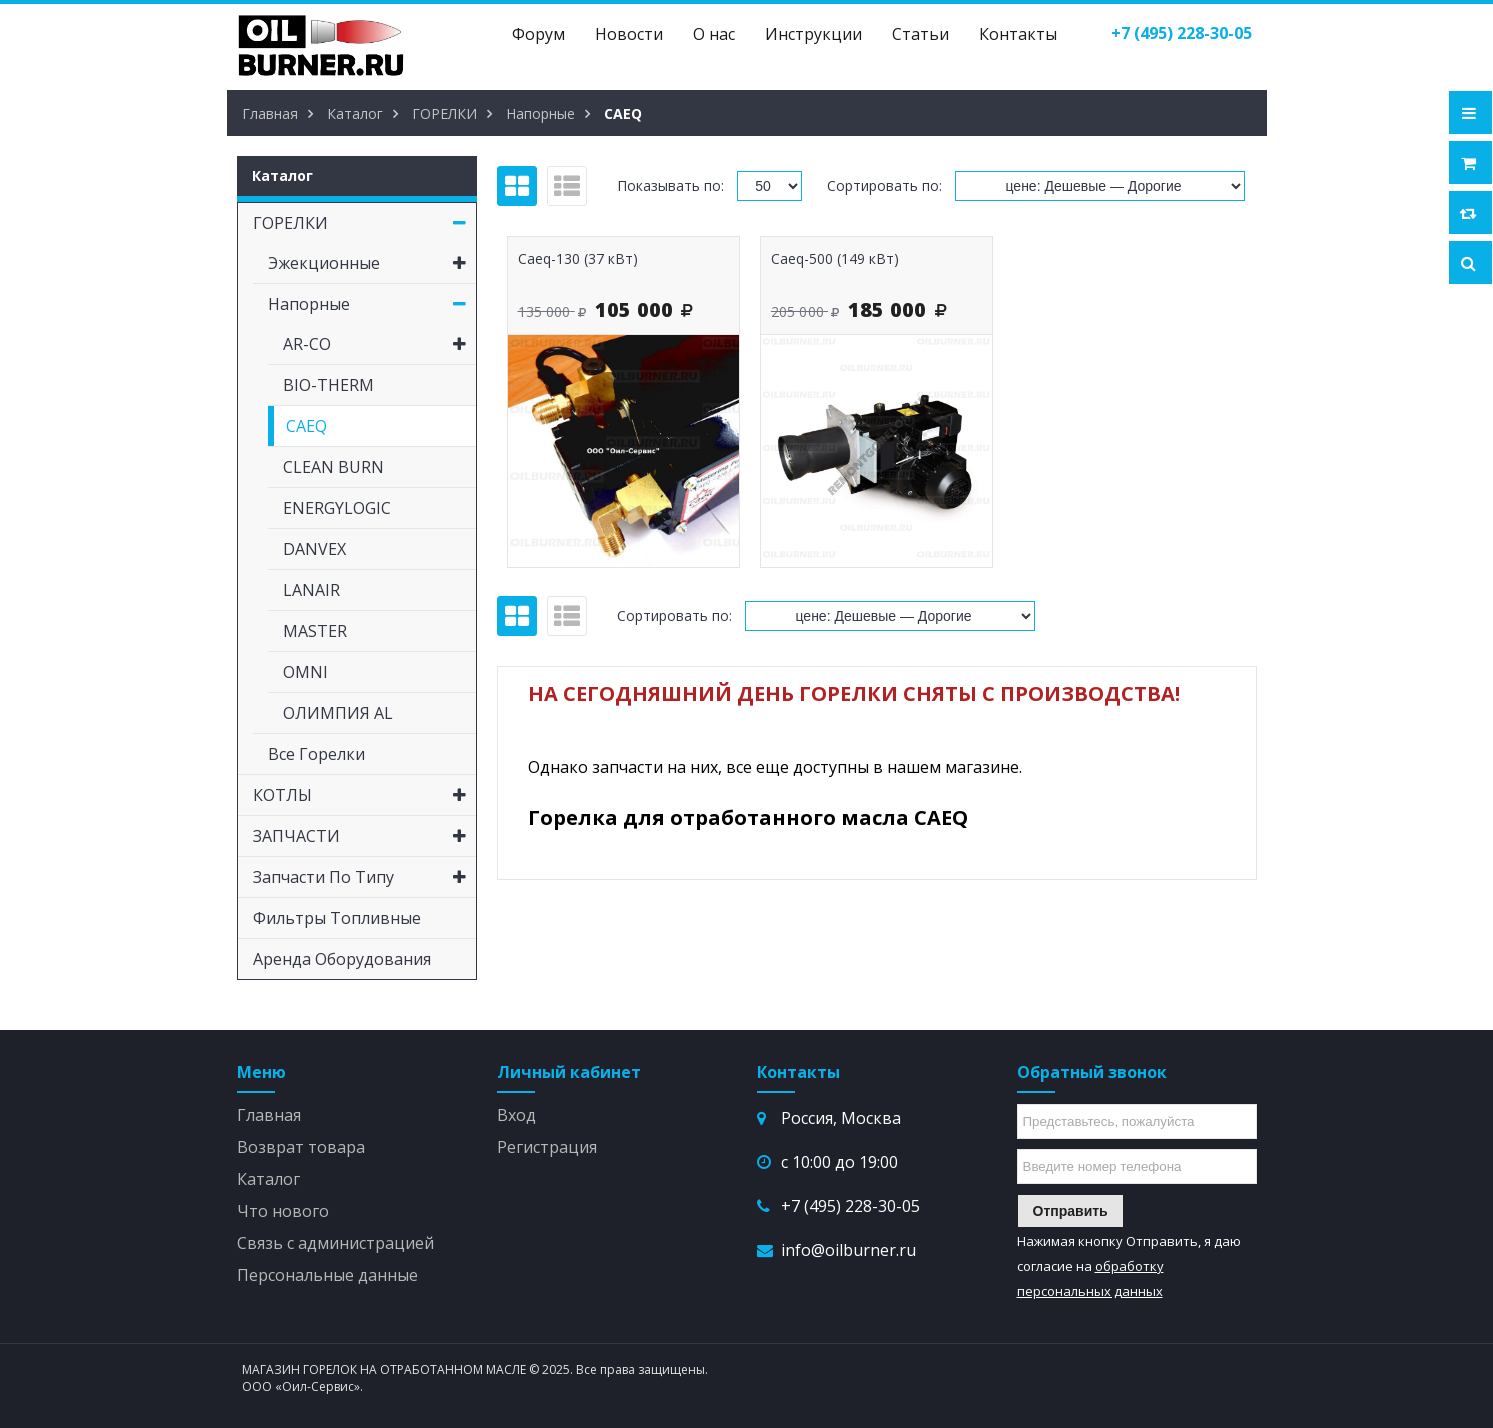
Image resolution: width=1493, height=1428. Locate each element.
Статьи (920, 34)
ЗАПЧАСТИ (364, 836)
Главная (269, 1115)
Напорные (372, 304)
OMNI (305, 672)
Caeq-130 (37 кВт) (578, 258)
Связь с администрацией (335, 1243)
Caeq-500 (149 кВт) (835, 258)
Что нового (283, 1211)
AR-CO (379, 344)
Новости (629, 34)
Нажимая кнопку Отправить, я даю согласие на (1129, 1266)
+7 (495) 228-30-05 (850, 1206)
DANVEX (314, 549)
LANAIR (311, 590)
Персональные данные (327, 1275)
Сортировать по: (884, 185)
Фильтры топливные (337, 918)
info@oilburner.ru (848, 1250)
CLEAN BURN (333, 467)
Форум (538, 34)
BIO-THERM (328, 385)
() (1181, 33)
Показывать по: (670, 185)
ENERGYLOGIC (337, 508)
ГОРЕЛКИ (364, 223)
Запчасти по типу (364, 877)
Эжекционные (372, 263)
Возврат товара (301, 1147)
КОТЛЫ (364, 795)
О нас (714, 34)
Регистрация (547, 1147)
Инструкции (813, 34)
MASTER (315, 631)
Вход (516, 1115)
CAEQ (306, 426)
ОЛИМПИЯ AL (338, 713)
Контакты (1018, 34)
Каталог (268, 1179)
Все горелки (316, 754)
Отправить (1070, 1211)
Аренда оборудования (342, 959)
